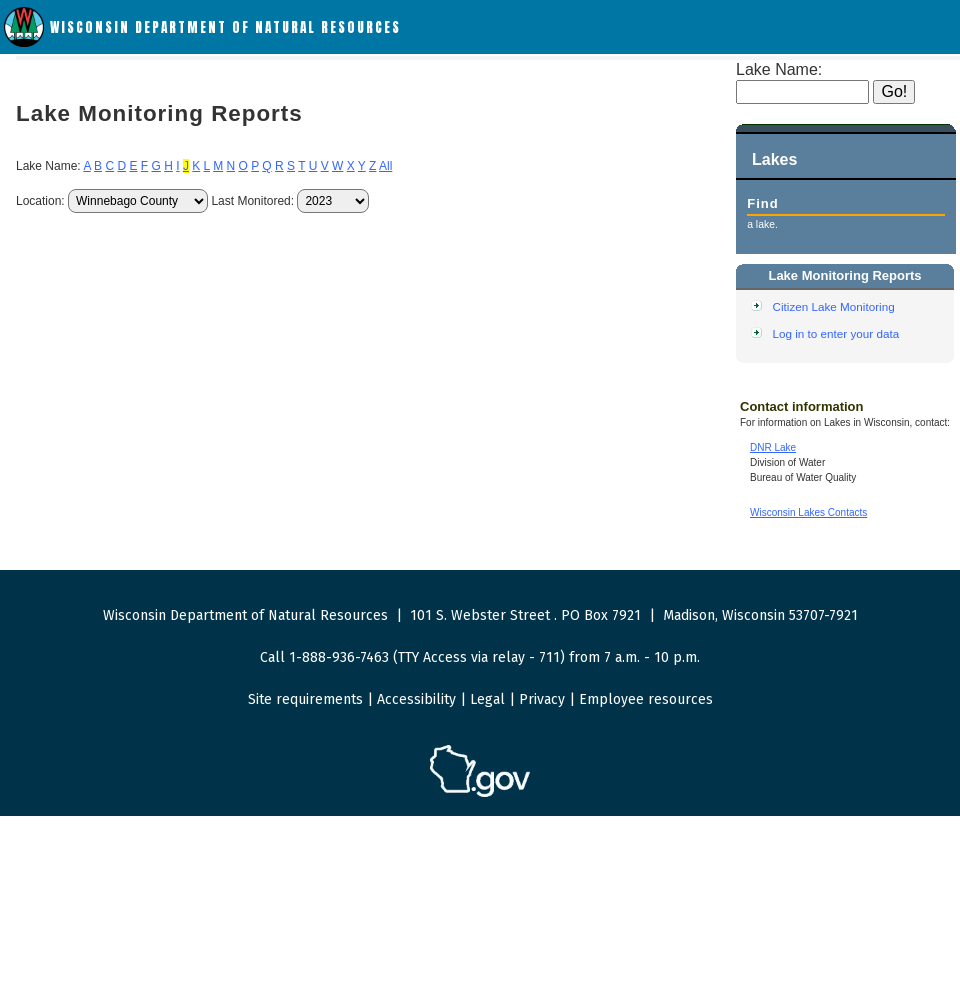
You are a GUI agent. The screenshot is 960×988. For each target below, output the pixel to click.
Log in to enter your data (836, 333)
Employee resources (646, 699)
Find (762, 203)
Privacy (542, 699)
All (385, 166)
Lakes (774, 159)
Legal (487, 699)
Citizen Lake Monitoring (834, 306)
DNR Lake (773, 447)
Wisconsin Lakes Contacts (808, 512)
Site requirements (305, 699)
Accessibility (416, 699)
